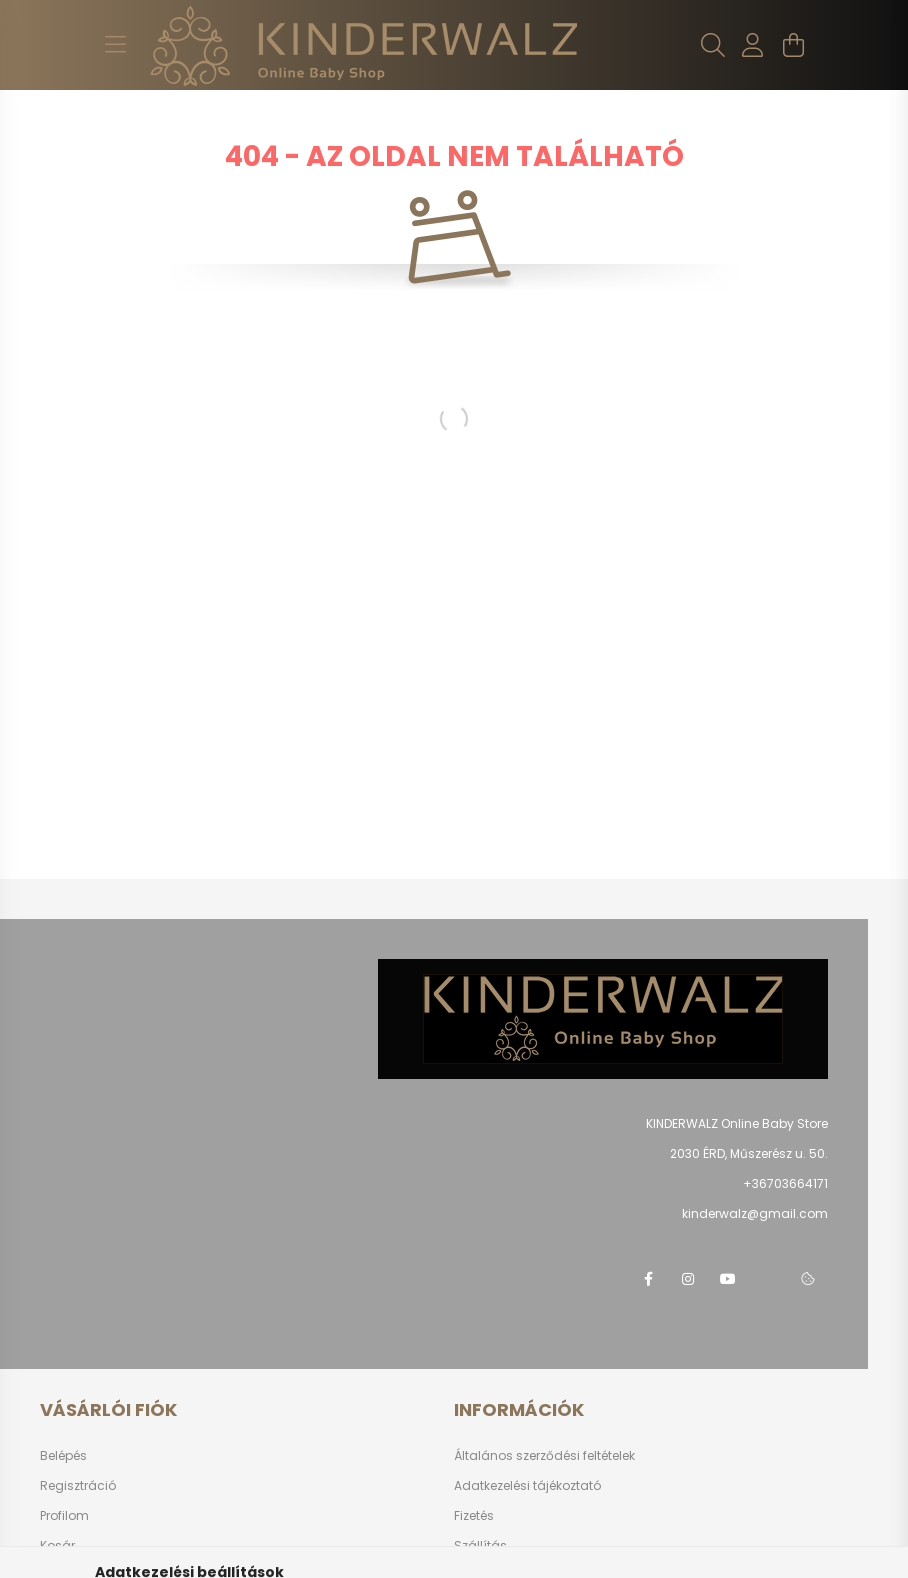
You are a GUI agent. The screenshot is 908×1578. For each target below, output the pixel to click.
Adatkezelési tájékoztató (527, 1485)
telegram (768, 1279)
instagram (688, 1279)
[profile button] (753, 45)
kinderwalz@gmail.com (755, 1213)
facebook (648, 1279)
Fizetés (474, 1515)
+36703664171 (785, 1183)
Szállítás (480, 1545)
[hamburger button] (115, 45)
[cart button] (793, 45)
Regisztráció (78, 1485)
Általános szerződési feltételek (544, 1455)
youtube (728, 1279)
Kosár (57, 1545)
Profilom (64, 1515)
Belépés (63, 1455)
